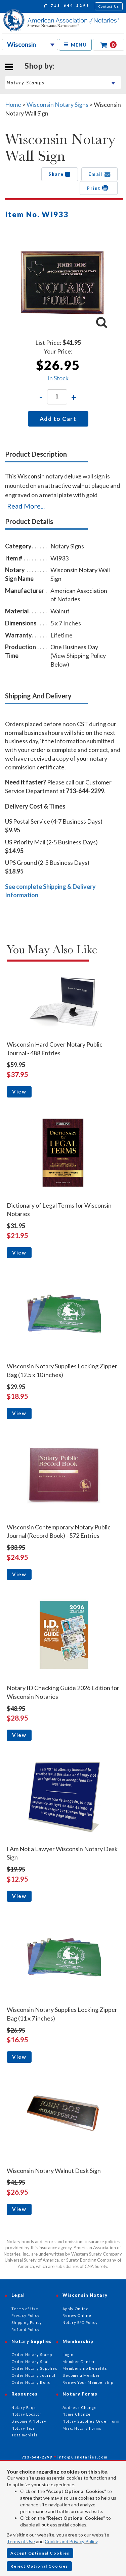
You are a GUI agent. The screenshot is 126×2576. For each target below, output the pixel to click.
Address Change (79, 2407)
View (19, 1091)
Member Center (78, 2361)
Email (99, 174)
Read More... (26, 506)
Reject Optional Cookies (39, 2566)
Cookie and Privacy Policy (71, 2541)
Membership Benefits (84, 2368)
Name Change (76, 2414)
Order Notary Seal (30, 2361)
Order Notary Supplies (34, 2368)
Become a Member (81, 2375)
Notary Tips (23, 2428)
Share (59, 174)
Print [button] (99, 188)
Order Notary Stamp (31, 2354)
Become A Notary (28, 2421)
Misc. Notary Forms (81, 2428)
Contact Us (108, 6)
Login (68, 2354)
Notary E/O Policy (80, 2322)
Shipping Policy (26, 2322)
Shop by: (39, 65)
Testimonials (24, 2435)
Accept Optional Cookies (40, 2553)
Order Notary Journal (33, 2375)
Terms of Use (21, 2541)
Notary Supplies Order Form (91, 2421)
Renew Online (76, 2315)
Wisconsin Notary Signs (57, 104)
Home (13, 104)
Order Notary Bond (31, 2382)
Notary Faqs (23, 2407)
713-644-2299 (67, 6)
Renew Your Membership (87, 2382)
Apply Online (75, 2308)
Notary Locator (26, 2414)
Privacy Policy (25, 2315)
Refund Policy (25, 2329)
